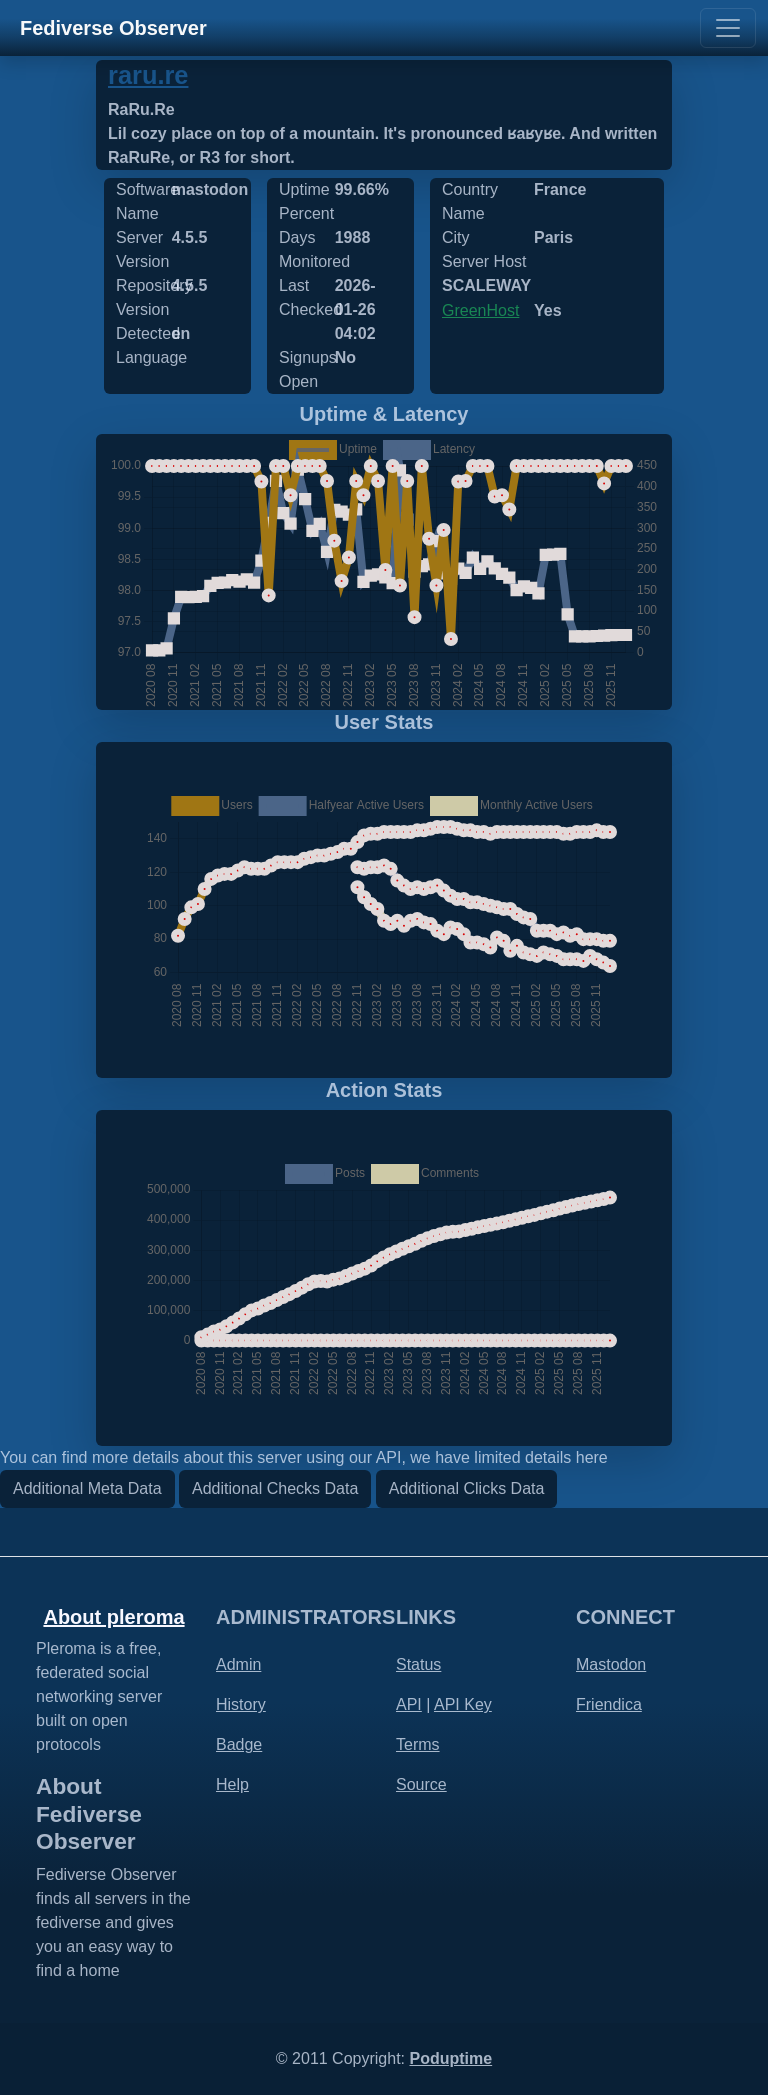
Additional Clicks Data (467, 1488)
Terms (418, 1744)
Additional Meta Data (87, 1488)
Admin (238, 1664)
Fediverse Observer (113, 28)
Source (421, 1784)
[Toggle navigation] (728, 28)
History (241, 1704)
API (409, 1704)
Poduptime (450, 2058)
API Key (463, 1704)
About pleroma (113, 1617)
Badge (239, 1744)
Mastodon (611, 1664)
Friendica (609, 1704)
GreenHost (480, 310)
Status (418, 1664)
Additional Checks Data (275, 1488)
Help (232, 1784)
